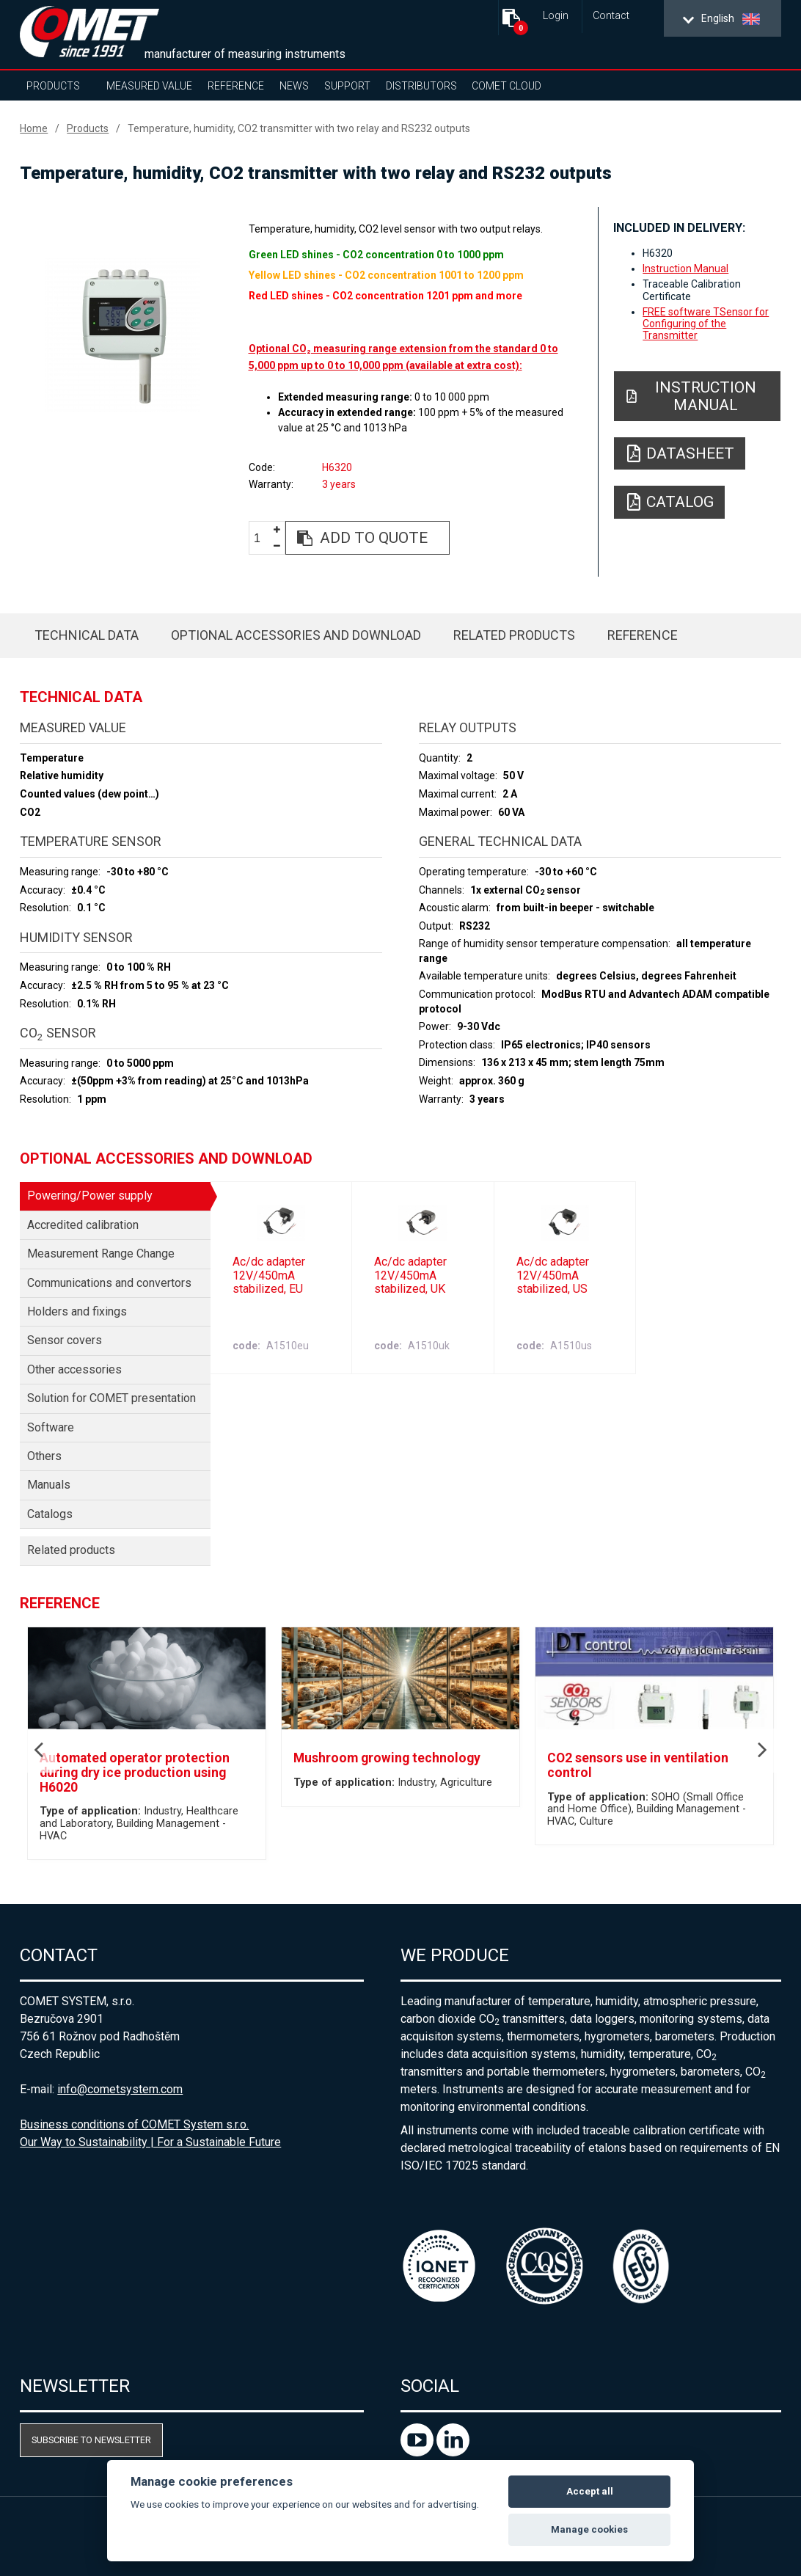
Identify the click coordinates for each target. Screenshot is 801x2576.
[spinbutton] (262, 538)
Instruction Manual (685, 268)
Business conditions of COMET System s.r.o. (134, 2124)
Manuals (48, 1485)
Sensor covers (64, 1340)
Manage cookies (589, 2529)
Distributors (421, 86)
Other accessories (74, 1369)
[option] (122, 335)
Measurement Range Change (101, 1253)
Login (555, 16)
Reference (236, 86)
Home (34, 128)
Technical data (86, 635)
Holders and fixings (77, 1311)
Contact (611, 16)
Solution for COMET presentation (111, 1398)
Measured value (149, 86)
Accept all (589, 2491)
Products (53, 86)
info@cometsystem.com (120, 2089)
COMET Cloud (506, 86)
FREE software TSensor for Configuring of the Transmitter (706, 323)
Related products (514, 635)
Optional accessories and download (296, 635)
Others (44, 1456)
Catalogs (50, 1514)
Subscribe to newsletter (91, 2439)
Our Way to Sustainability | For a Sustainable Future (150, 2142)
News (294, 86)
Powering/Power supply (90, 1196)
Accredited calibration (83, 1225)
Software (50, 1427)
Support (347, 86)
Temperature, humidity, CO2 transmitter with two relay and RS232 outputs (299, 128)
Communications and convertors (109, 1283)
